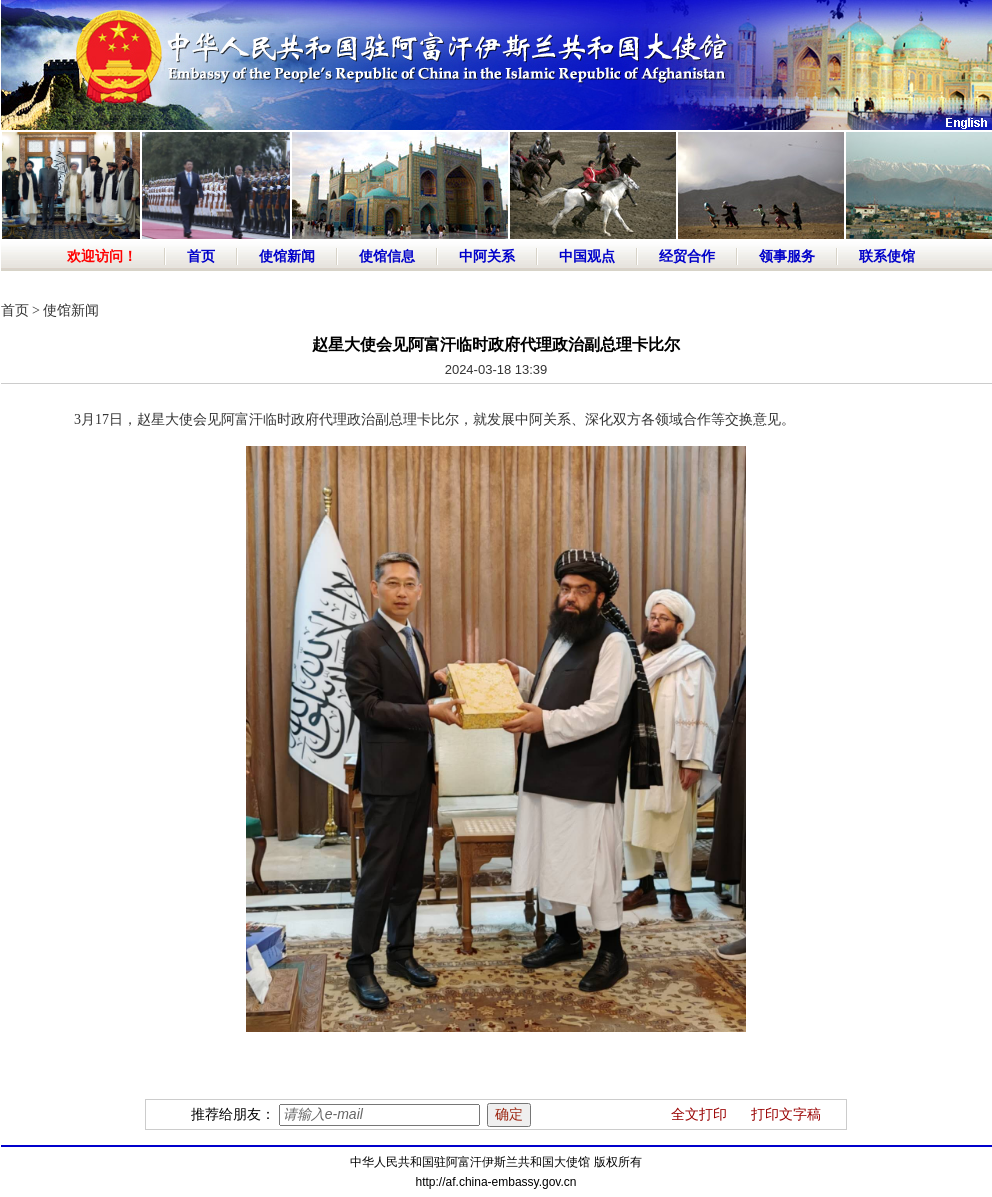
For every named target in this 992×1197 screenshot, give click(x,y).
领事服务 (787, 256)
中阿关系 (487, 256)
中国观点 (587, 256)
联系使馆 (887, 256)
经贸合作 (687, 256)
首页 (201, 256)
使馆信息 (387, 256)
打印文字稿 (786, 1114)
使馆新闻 (287, 256)
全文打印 (699, 1114)
